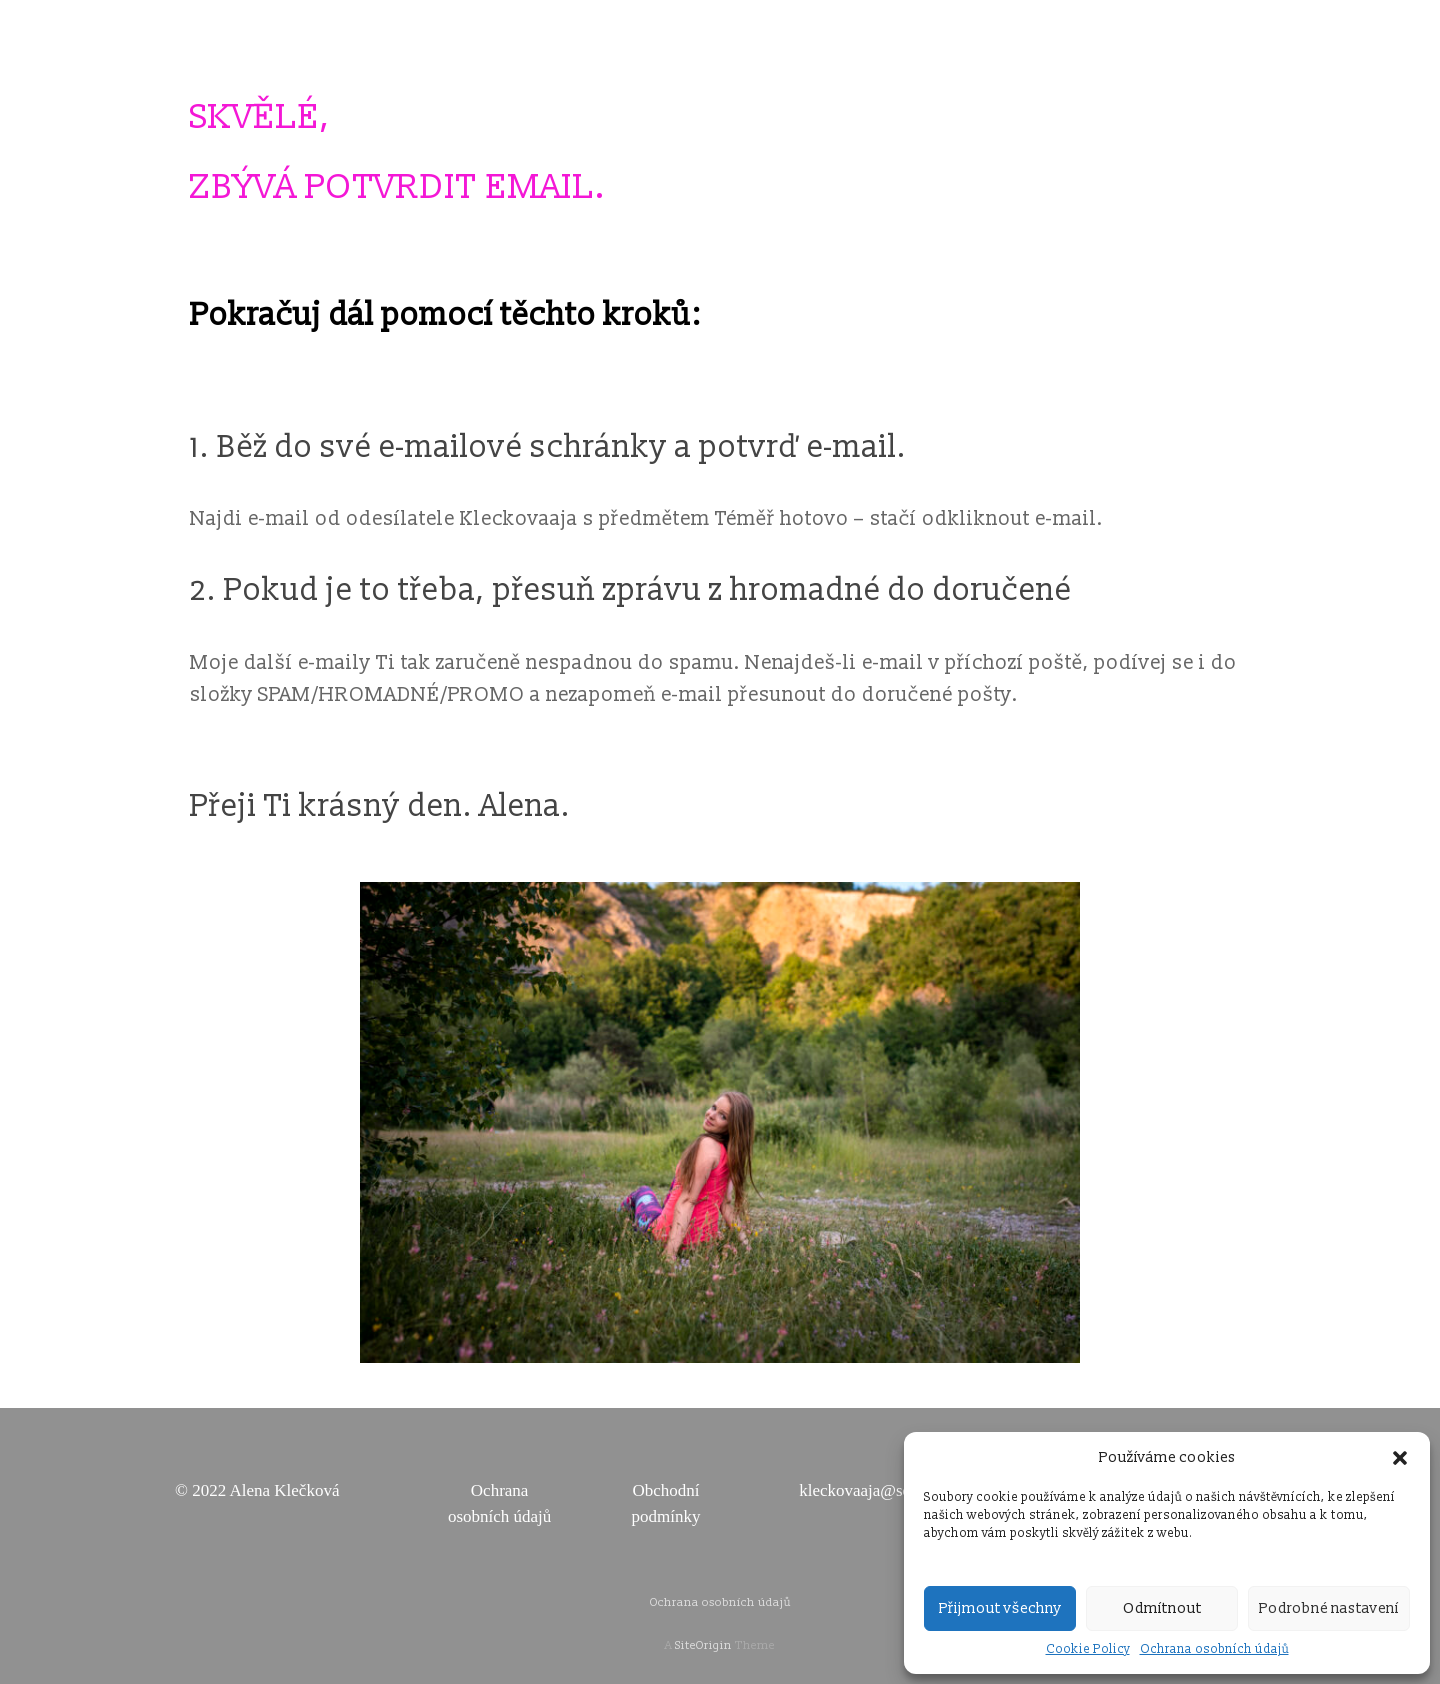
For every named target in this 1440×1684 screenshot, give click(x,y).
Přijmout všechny (1000, 1608)
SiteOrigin (703, 1645)
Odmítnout (1162, 1608)
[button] (1400, 1458)
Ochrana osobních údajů (1214, 1649)
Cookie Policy (1088, 1649)
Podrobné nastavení (1329, 1608)
